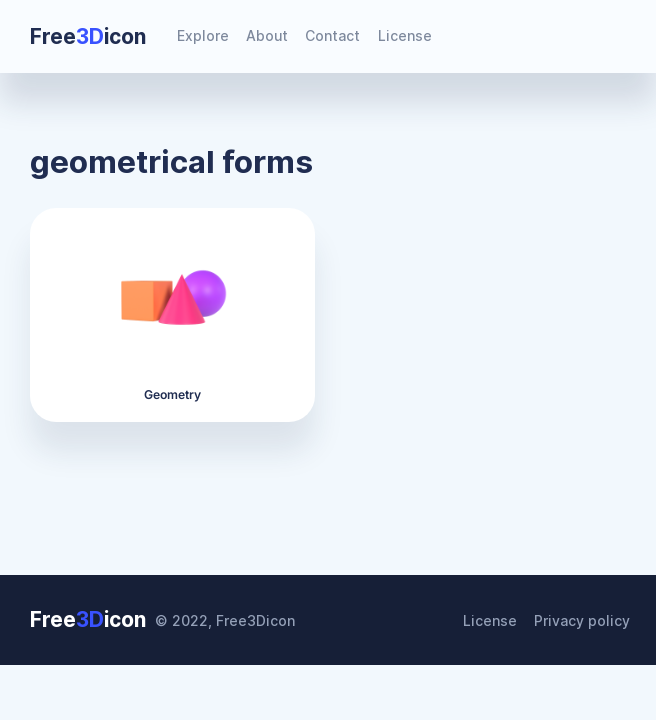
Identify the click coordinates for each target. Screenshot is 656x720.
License (405, 35)
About (267, 35)
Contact (332, 35)
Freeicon (88, 36)
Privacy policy (582, 620)
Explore (203, 35)
